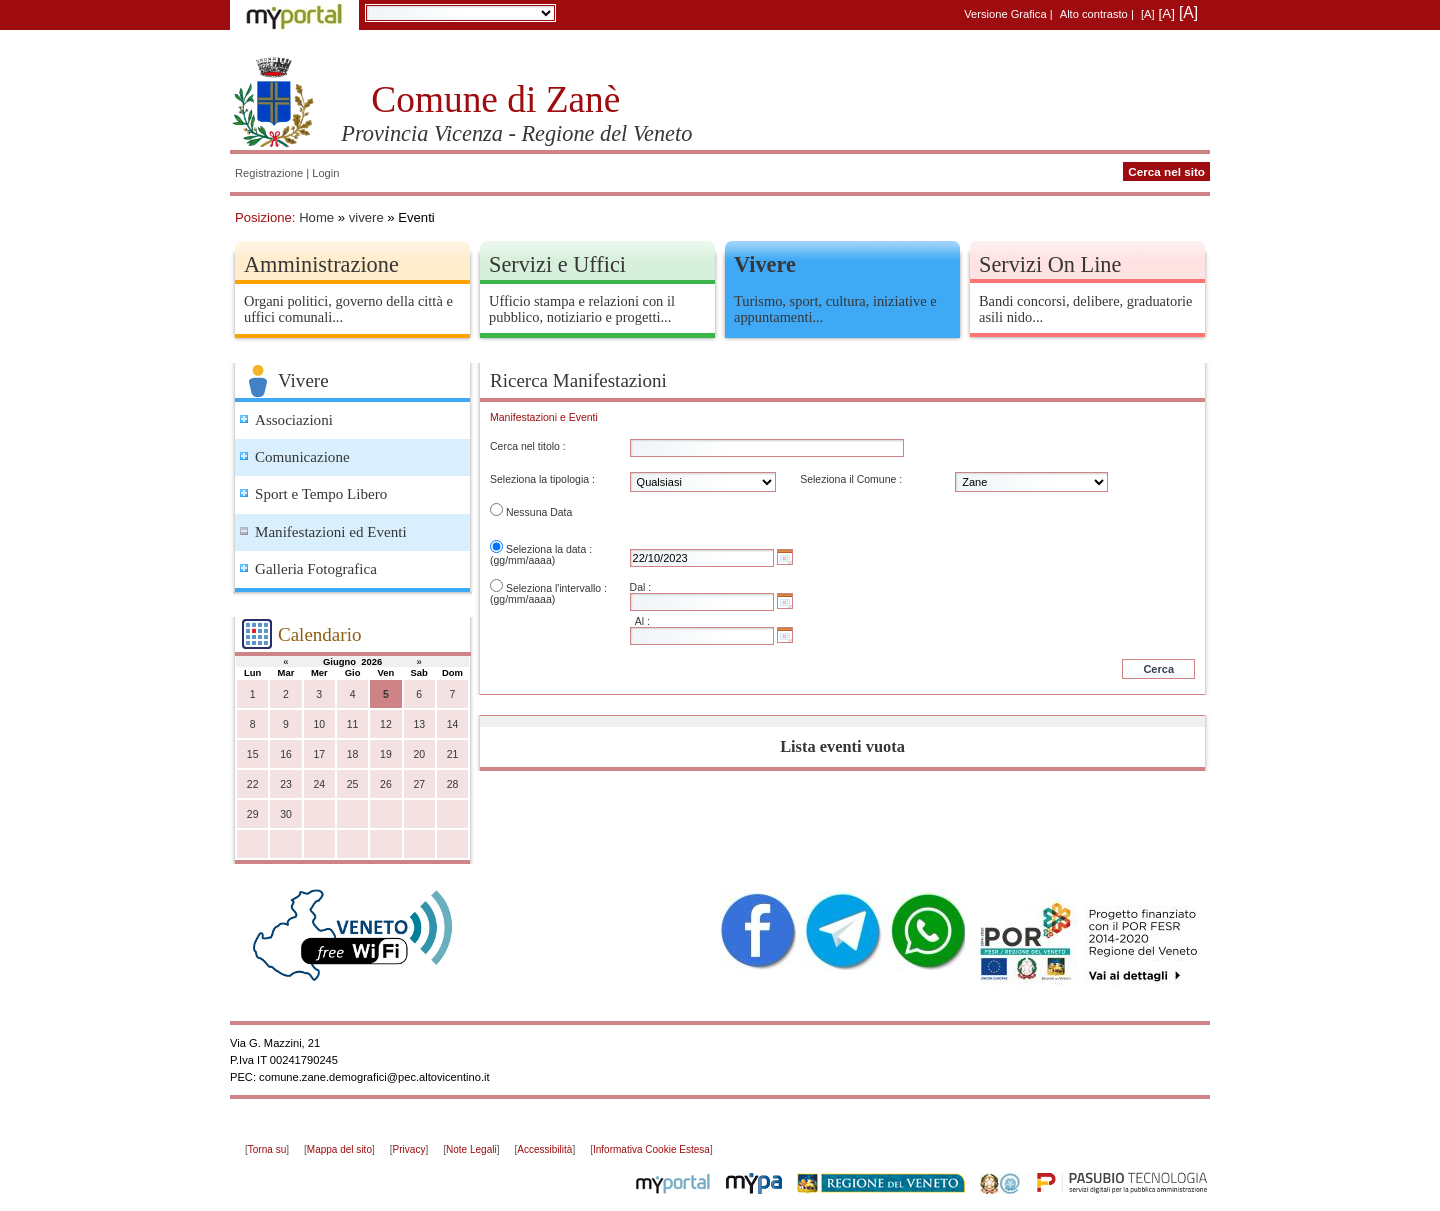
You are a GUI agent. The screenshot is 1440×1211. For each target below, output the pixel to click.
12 (386, 724)
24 (319, 784)
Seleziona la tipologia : (542, 479)
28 (453, 784)
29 (253, 814)
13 (419, 724)
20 (419, 754)
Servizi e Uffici (557, 264)
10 (319, 724)
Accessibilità (544, 1149)
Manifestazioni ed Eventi (331, 532)
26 (386, 784)
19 (386, 754)
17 (319, 754)
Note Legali (471, 1149)
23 (286, 784)
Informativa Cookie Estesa (651, 1149)
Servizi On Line (1050, 264)
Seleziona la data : (549, 549)
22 (253, 784)
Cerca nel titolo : (528, 446)
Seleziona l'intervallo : (556, 588)
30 (286, 814)
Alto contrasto (1094, 14)
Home (316, 217)
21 (453, 754)
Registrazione (269, 173)
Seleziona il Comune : (851, 479)
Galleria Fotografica (316, 569)
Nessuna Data (539, 512)
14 (453, 724)
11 (353, 724)
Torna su (267, 1149)
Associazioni (294, 420)
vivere (366, 217)
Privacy (409, 1149)
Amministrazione (321, 264)
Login (325, 173)
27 (419, 784)
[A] (1148, 14)
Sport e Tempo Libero (321, 494)
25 (353, 784)
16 (286, 754)
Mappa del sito (339, 1149)
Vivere (765, 264)
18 (353, 754)
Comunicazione (302, 457)
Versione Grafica (1005, 14)
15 (253, 754)
